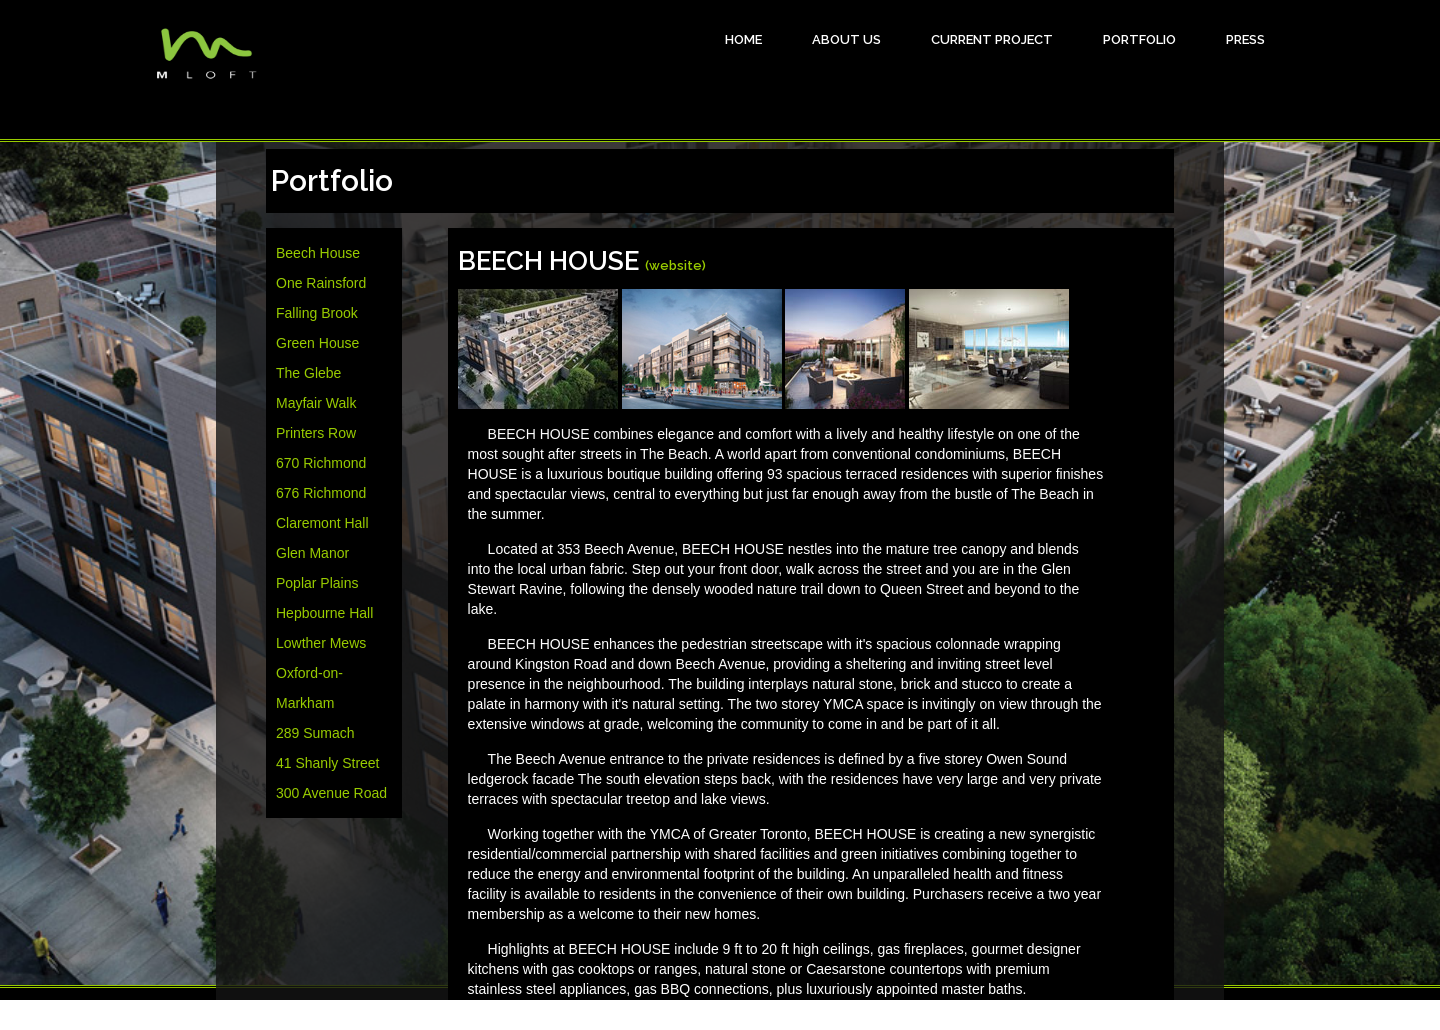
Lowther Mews (321, 643)
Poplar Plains (317, 583)
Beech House (318, 253)
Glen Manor (312, 553)
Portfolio (1139, 39)
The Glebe (308, 373)
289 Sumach (315, 733)
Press (1245, 39)
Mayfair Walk (316, 403)
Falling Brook (317, 313)
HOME (743, 39)
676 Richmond (321, 493)
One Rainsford (321, 283)
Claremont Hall (322, 523)
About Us (846, 39)
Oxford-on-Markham (309, 688)
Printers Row (316, 433)
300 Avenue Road (331, 793)
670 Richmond (321, 463)
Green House (317, 343)
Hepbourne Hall (324, 613)
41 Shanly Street (328, 763)
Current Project (992, 39)
